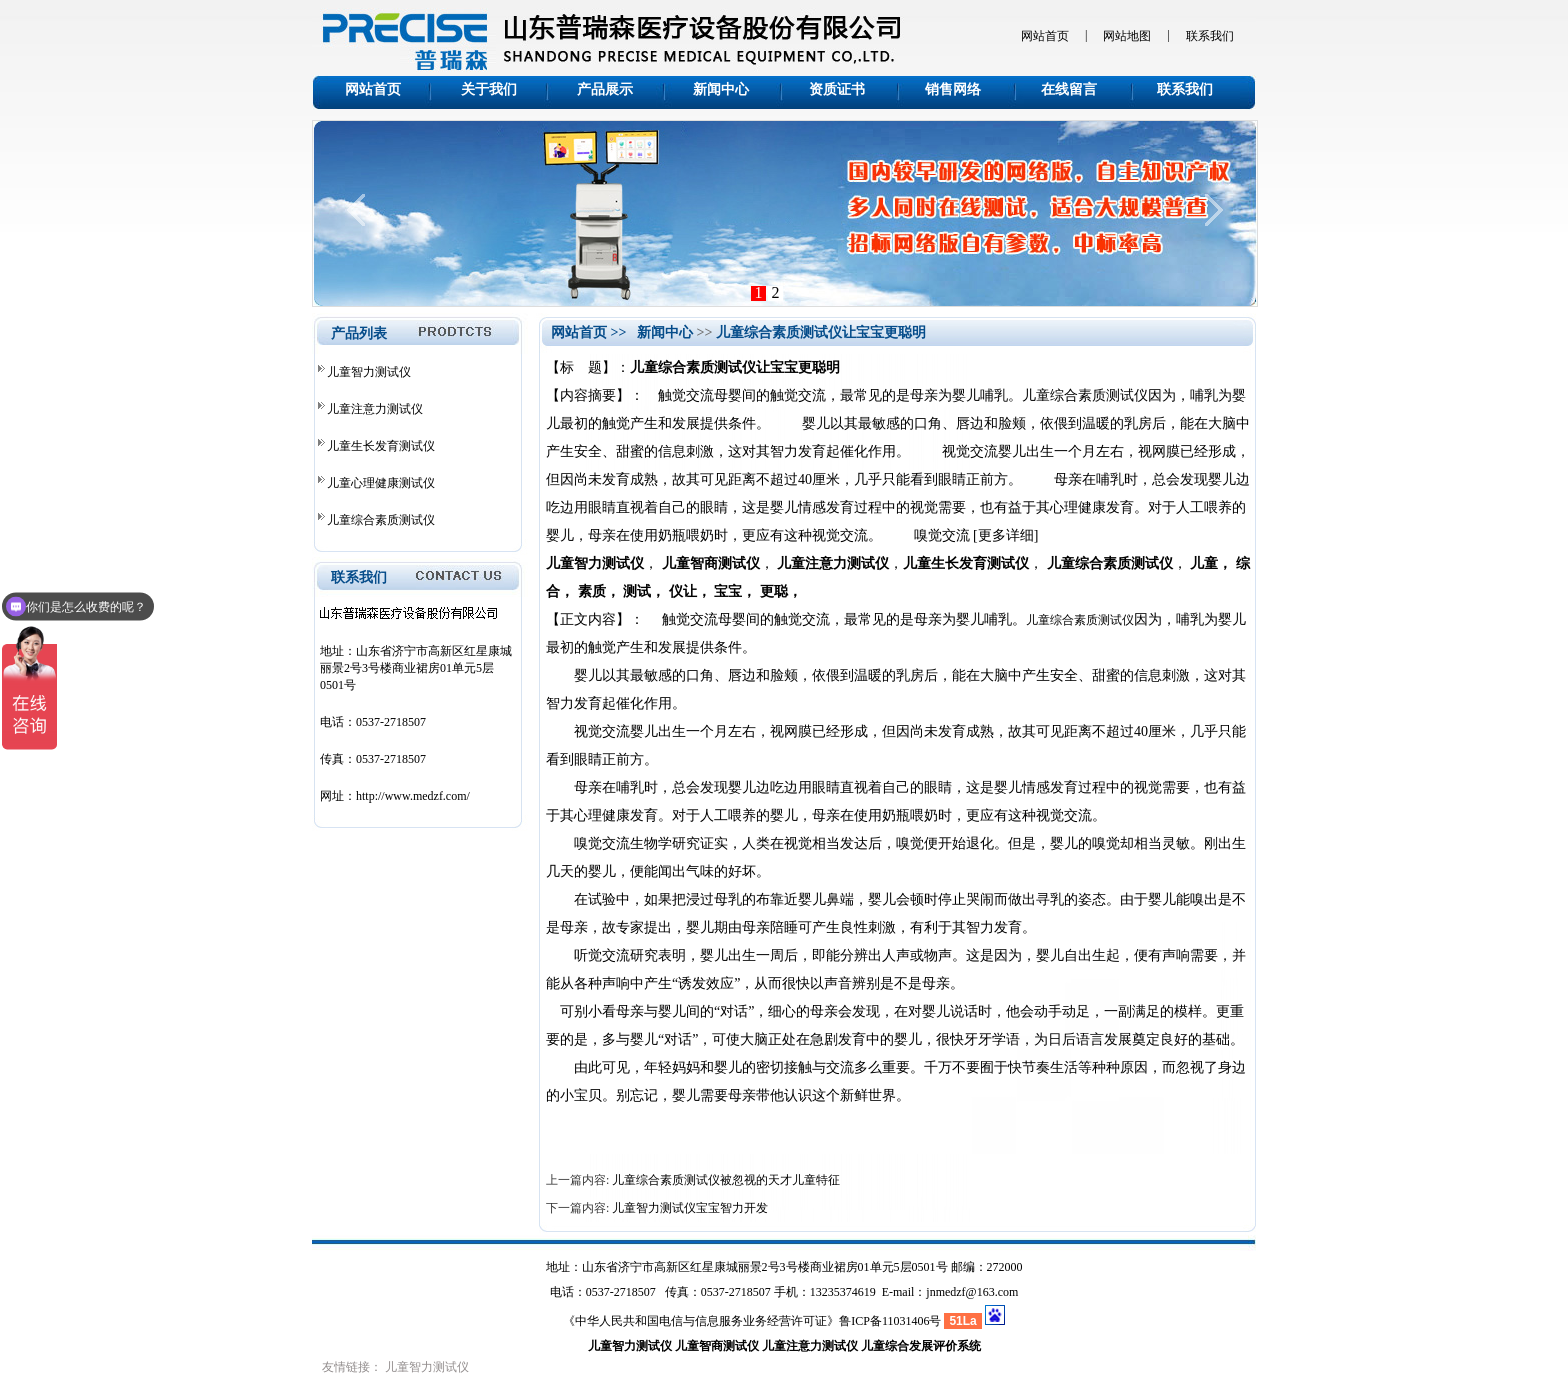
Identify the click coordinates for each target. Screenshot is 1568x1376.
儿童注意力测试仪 (375, 409)
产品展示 (605, 89)
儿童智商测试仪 (717, 1346)
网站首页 (1045, 36)
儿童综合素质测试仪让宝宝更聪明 (821, 332)
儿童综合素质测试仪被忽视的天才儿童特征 (726, 1180)
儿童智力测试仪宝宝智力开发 (690, 1208)
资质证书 (837, 89)
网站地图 (1127, 36)
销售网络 (953, 89)
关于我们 (489, 89)
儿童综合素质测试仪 (381, 520)
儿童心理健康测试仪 (381, 483)
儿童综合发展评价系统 (921, 1346)
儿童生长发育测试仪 (381, 446)
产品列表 (359, 333)
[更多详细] (1005, 535)
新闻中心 (721, 89)
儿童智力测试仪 (369, 372)
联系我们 (1210, 36)
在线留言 (1069, 89)
